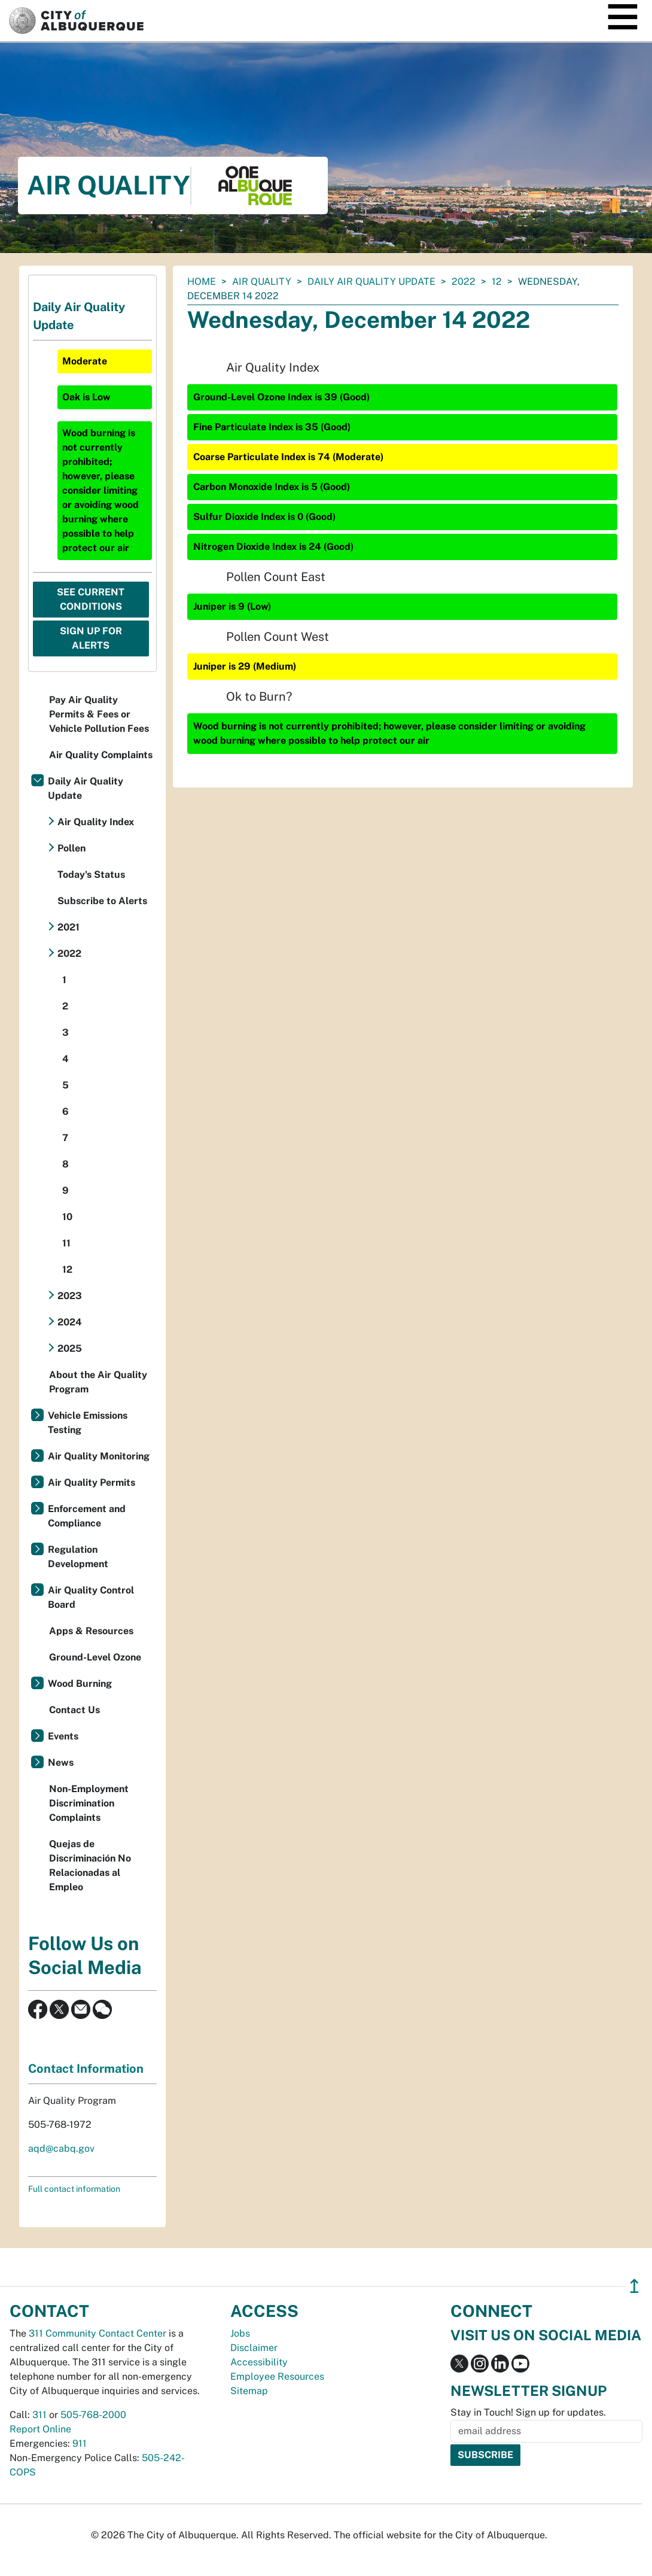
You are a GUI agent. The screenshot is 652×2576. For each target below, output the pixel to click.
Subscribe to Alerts (102, 901)
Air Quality (261, 281)
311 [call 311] (39, 2414)
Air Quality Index (95, 822)
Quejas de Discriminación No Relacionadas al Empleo (90, 1865)
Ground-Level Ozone (95, 1657)
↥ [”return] (634, 2286)
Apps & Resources (91, 1631)
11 (66, 1243)
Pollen (71, 848)
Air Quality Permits (91, 1482)
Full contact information (74, 2189)
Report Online (40, 2429)
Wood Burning (80, 1683)
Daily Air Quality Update (371, 281)
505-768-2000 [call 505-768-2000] (93, 2414)
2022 (464, 281)
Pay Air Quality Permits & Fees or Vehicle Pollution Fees (99, 714)
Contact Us (74, 1710)
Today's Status (91, 874)
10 (67, 1216)
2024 (69, 1322)
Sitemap (249, 2390)
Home (201, 281)
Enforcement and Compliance (87, 1516)
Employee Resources (277, 2376)
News (61, 1762)
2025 (69, 1348)
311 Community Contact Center (97, 2333)
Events (63, 1736)
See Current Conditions (90, 599)
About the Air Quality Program (98, 1382)
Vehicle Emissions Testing (87, 1422)
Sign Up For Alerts (91, 638)
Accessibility (259, 2362)
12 (497, 281)
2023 (69, 1295)
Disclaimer (254, 2347)
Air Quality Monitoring (99, 1456)
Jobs (240, 2333)
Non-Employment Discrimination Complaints (89, 1803)
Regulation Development (78, 1557)
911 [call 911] (79, 2443)
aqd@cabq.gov (61, 2148)
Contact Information (86, 2068)
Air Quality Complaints (101, 755)
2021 (68, 927)
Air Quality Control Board (91, 1597)
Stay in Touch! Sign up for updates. (528, 2412)
